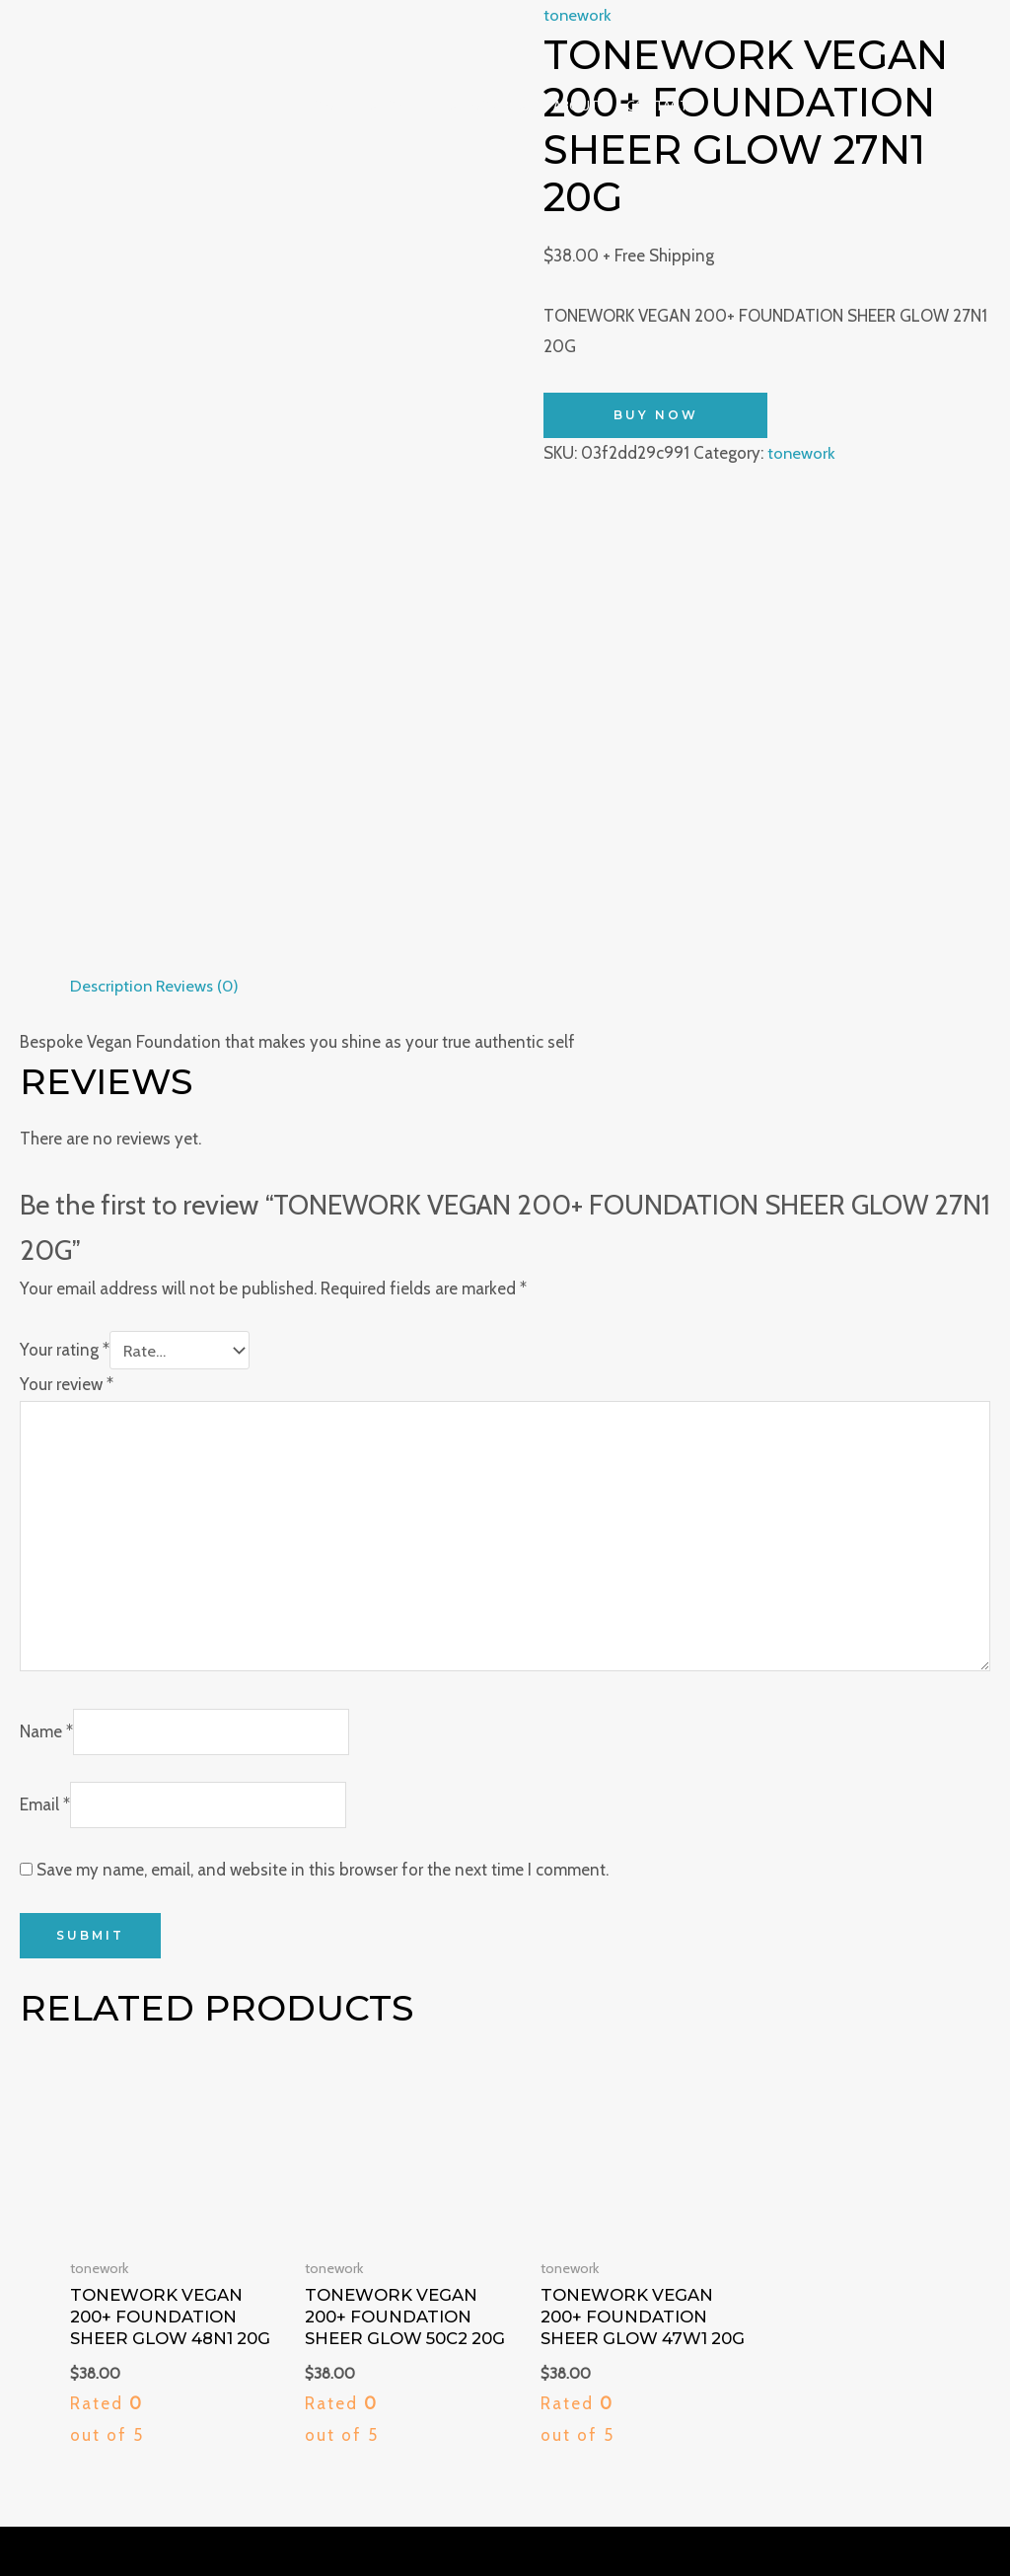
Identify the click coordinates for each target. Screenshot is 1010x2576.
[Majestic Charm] (497, 36)
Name (46, 1236)
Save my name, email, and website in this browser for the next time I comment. (322, 1374)
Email (45, 1309)
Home (321, 105)
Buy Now (655, 414)
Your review (66, 883)
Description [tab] (112, 483)
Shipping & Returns (910, 2161)
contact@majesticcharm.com (134, 2224)
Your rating (64, 848)
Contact (657, 105)
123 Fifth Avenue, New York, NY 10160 (165, 2192)
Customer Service (916, 2224)
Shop (386, 105)
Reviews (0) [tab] (202, 483)
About (576, 105)
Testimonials (479, 105)
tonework (801, 453)
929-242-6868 (84, 2161)
